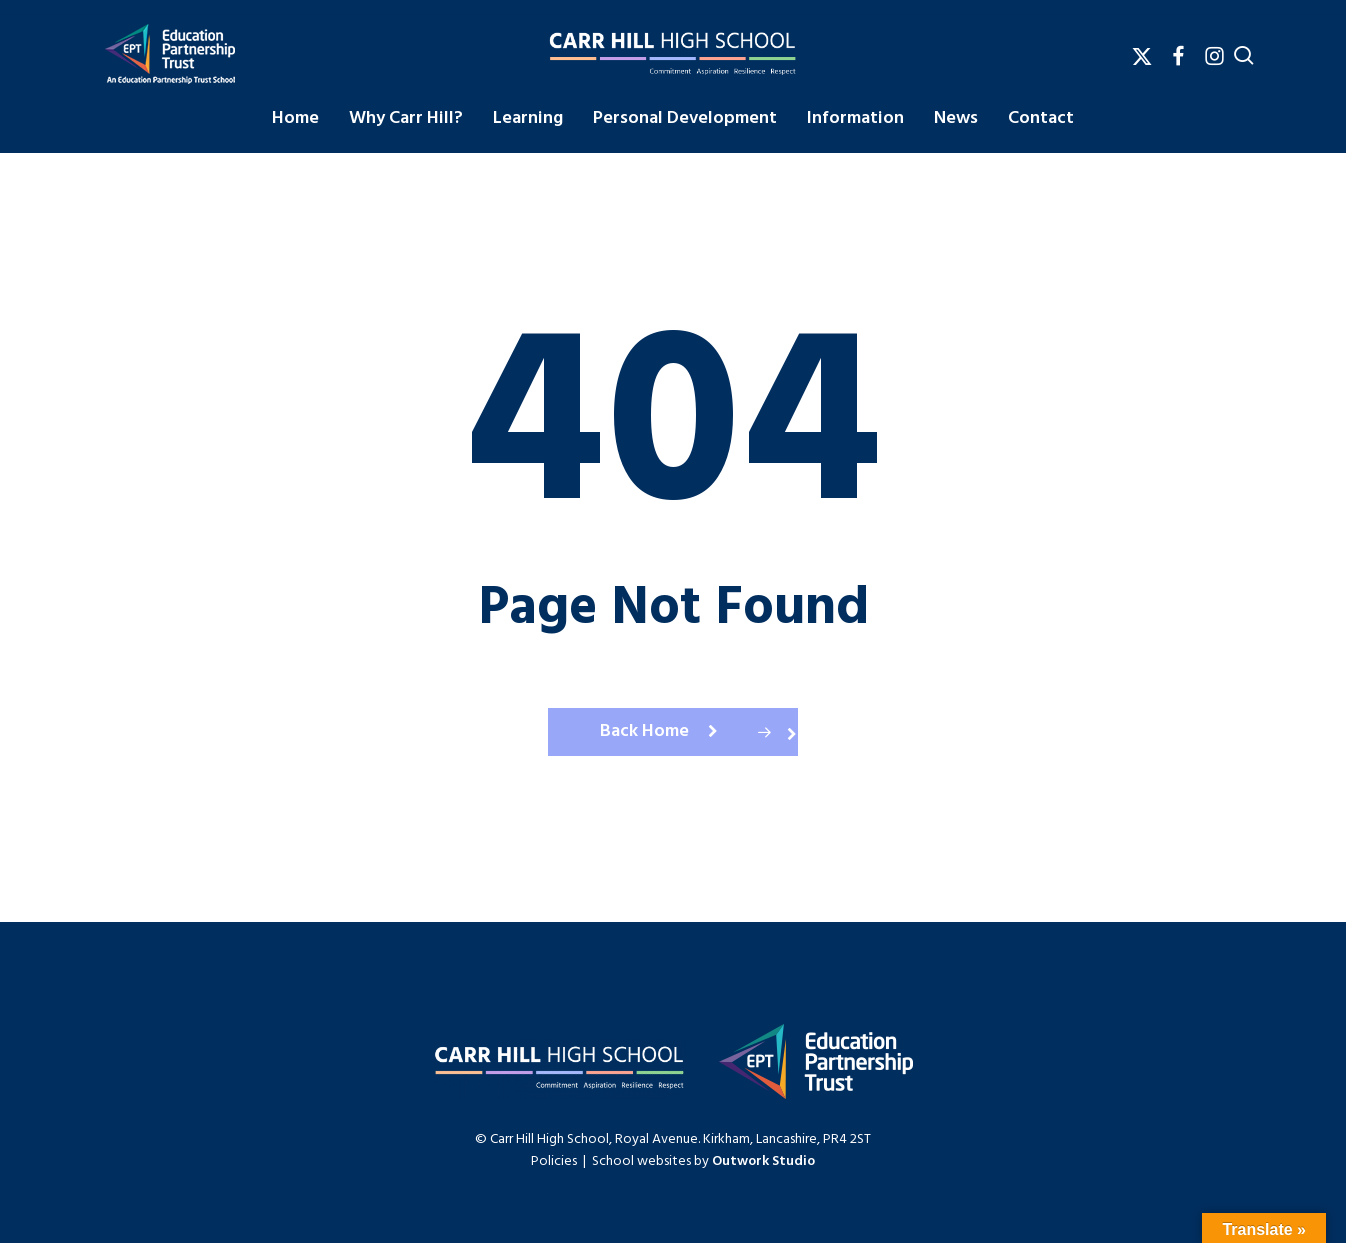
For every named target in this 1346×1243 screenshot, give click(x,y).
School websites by (703, 1161)
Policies (554, 1161)
